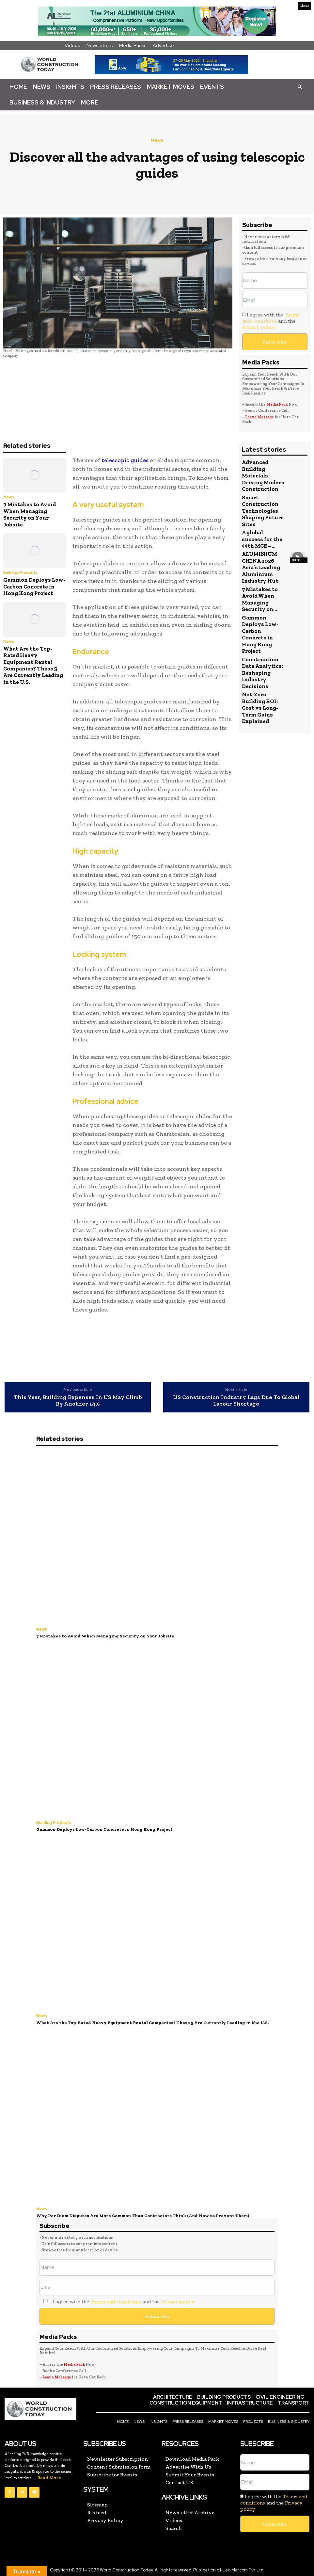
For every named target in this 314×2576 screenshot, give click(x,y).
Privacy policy (258, 327)
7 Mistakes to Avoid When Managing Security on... (260, 598)
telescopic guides (124, 460)
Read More (49, 2476)
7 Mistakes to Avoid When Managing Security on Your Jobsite (29, 514)
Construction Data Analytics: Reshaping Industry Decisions (262, 671)
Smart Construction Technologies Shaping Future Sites (263, 510)
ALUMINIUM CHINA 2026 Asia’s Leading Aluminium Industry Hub (261, 567)
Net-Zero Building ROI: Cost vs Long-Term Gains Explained (260, 706)
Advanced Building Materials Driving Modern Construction (263, 475)
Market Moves (170, 86)
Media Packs (133, 45)
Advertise (163, 45)
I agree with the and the (270, 321)
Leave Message (260, 417)
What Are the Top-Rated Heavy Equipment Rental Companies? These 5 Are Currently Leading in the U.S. (33, 665)
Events (212, 86)
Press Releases (115, 86)
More (89, 102)
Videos (72, 45)
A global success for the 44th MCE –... (262, 539)
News (41, 86)
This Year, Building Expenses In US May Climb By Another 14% (78, 1400)
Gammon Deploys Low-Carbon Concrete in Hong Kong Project (34, 586)
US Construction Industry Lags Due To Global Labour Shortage (236, 1400)
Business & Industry (42, 102)
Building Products (20, 572)
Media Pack (277, 404)
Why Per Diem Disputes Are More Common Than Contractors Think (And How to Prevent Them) (139, 2214)
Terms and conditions (270, 318)
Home (18, 86)
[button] (299, 86)
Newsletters (99, 45)
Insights (70, 86)
